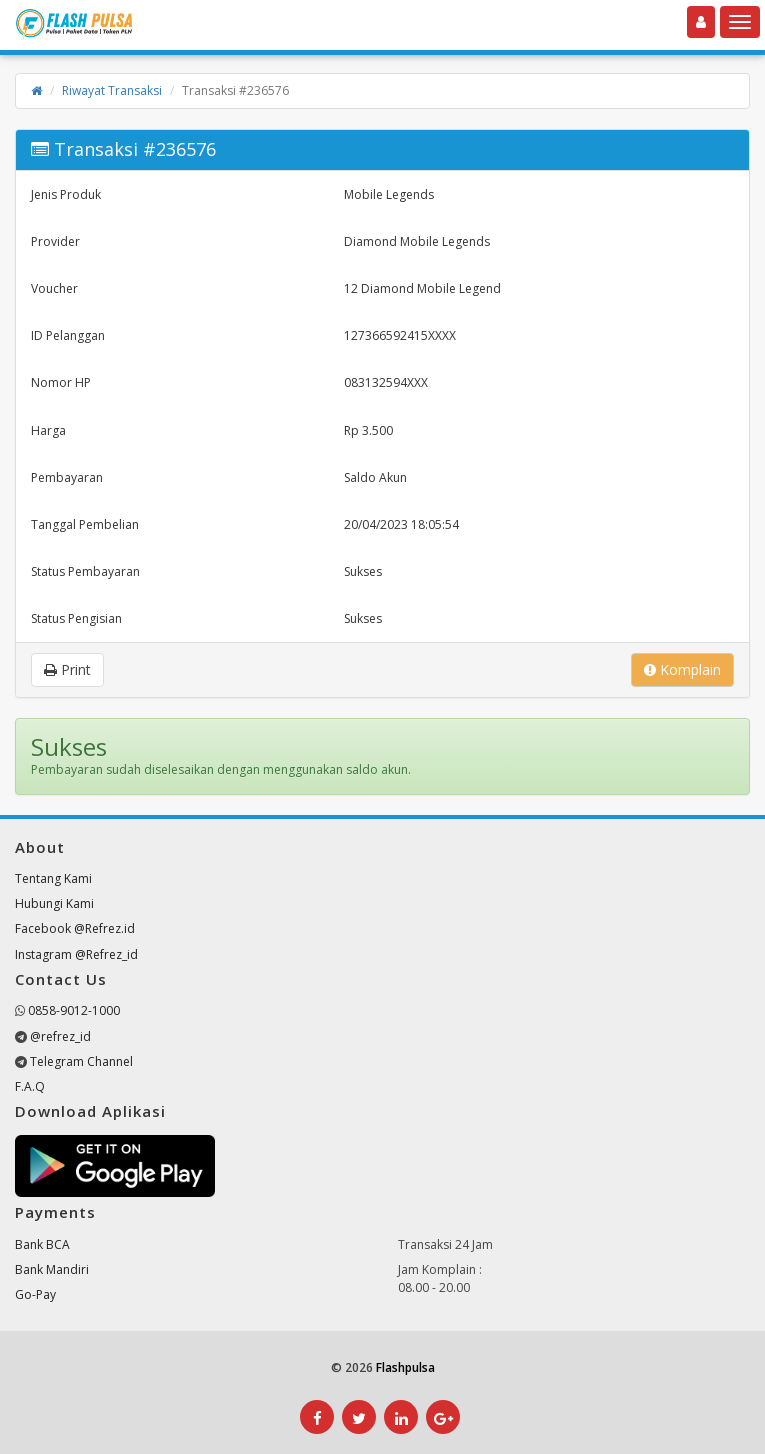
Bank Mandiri (52, 1269)
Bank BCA (42, 1244)
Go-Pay (35, 1294)
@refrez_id (60, 1036)
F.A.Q (30, 1086)
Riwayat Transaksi (112, 90)
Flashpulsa (405, 1367)
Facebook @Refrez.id (75, 928)
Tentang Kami (53, 878)
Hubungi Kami (54, 903)
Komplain (682, 669)
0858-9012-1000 (74, 1010)
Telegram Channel (81, 1061)
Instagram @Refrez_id (76, 954)
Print (67, 669)
